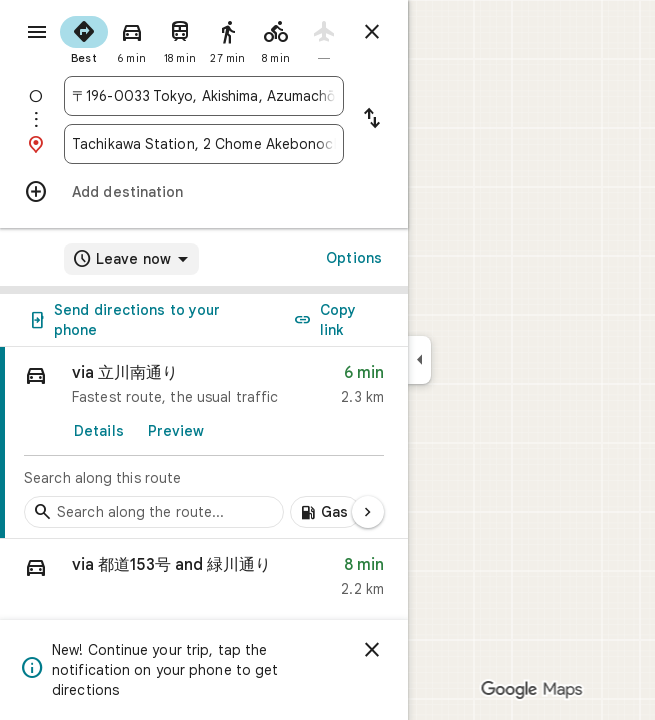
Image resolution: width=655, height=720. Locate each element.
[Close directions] (372, 32)
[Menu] (37, 32)
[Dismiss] (372, 650)
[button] (204, 581)
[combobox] (204, 96)
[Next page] (368, 512)
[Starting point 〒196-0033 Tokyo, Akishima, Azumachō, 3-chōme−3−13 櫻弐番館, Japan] (204, 96)
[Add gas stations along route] (325, 512)
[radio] (84, 38)
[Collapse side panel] (419, 360)
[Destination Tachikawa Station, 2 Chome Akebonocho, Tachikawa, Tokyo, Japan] (204, 144)
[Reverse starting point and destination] (372, 120)
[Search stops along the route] (154, 512)
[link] (204, 443)
